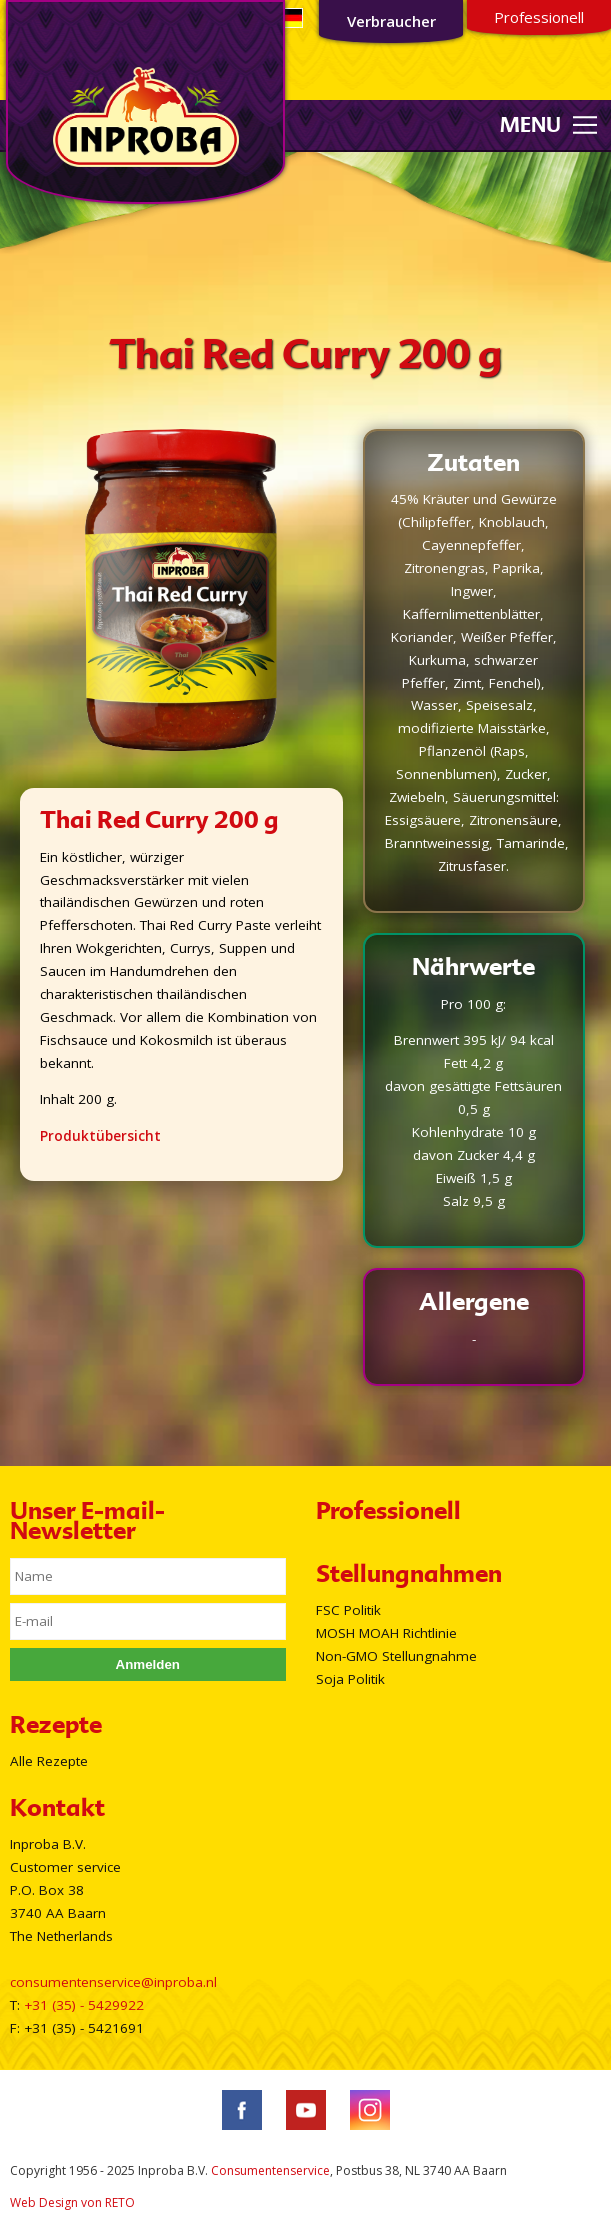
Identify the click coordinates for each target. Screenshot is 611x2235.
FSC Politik (348, 1610)
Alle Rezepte (49, 1761)
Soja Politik (350, 1679)
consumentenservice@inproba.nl (113, 1982)
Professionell (539, 17)
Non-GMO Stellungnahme (396, 1656)
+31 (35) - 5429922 (84, 2005)
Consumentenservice (270, 2170)
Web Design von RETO (72, 2202)
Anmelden (148, 1664)
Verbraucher (391, 21)
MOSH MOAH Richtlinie (386, 1633)
